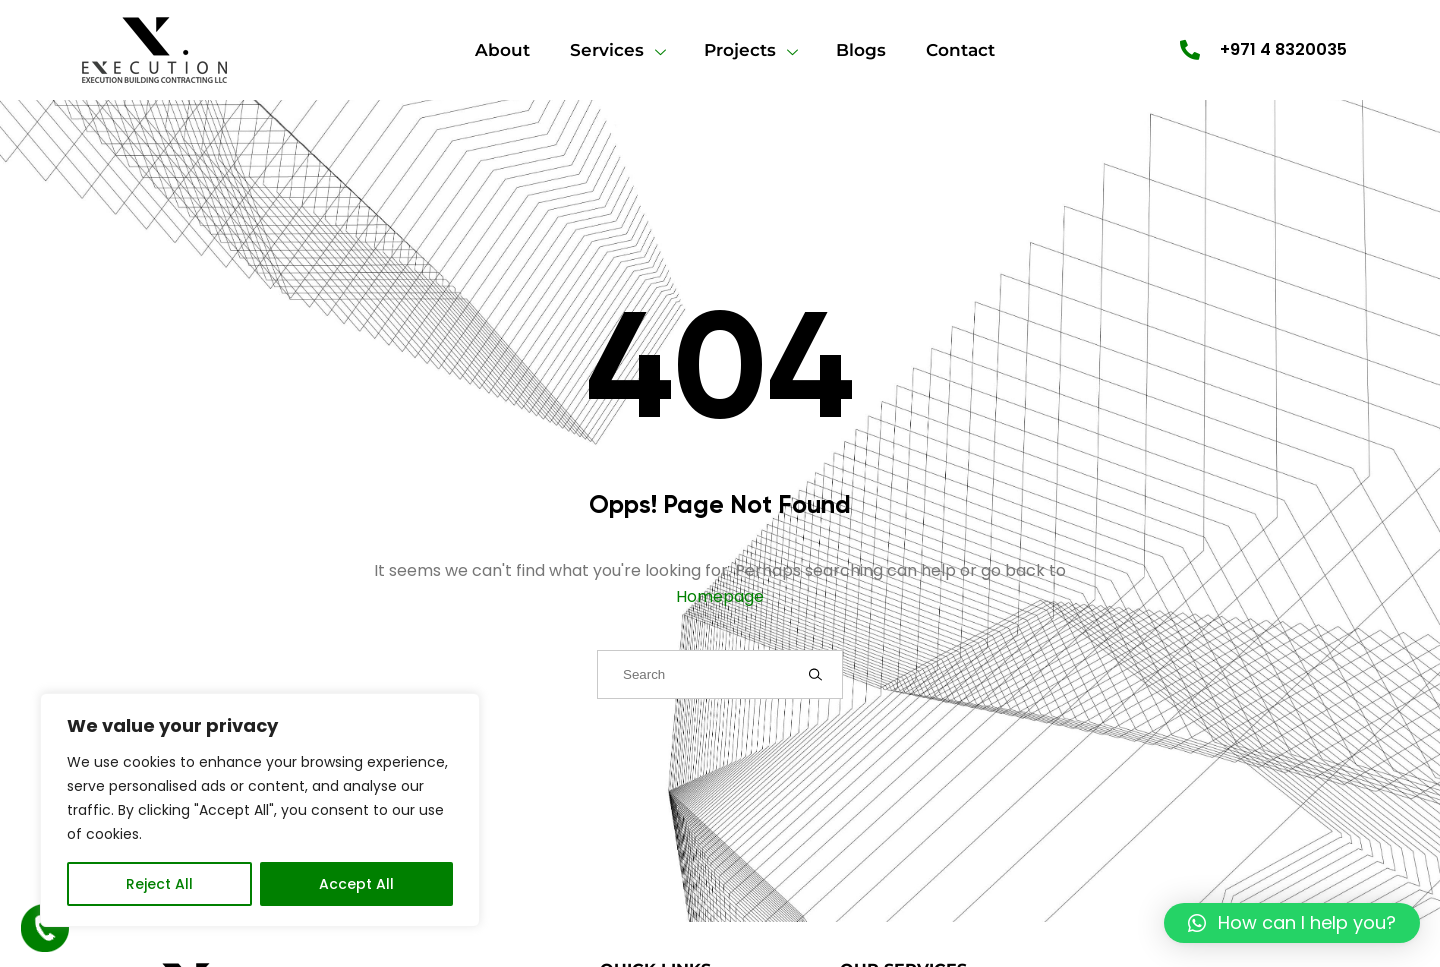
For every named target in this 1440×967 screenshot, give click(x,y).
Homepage (720, 596)
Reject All (159, 884)
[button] (1292, 923)
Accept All (356, 884)
